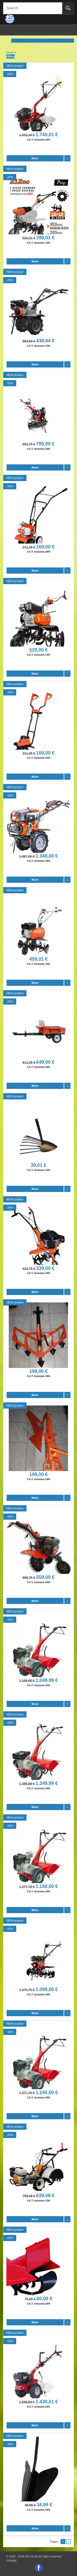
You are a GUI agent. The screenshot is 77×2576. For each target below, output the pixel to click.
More (35, 158)
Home (10, 52)
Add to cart (67, 158)
